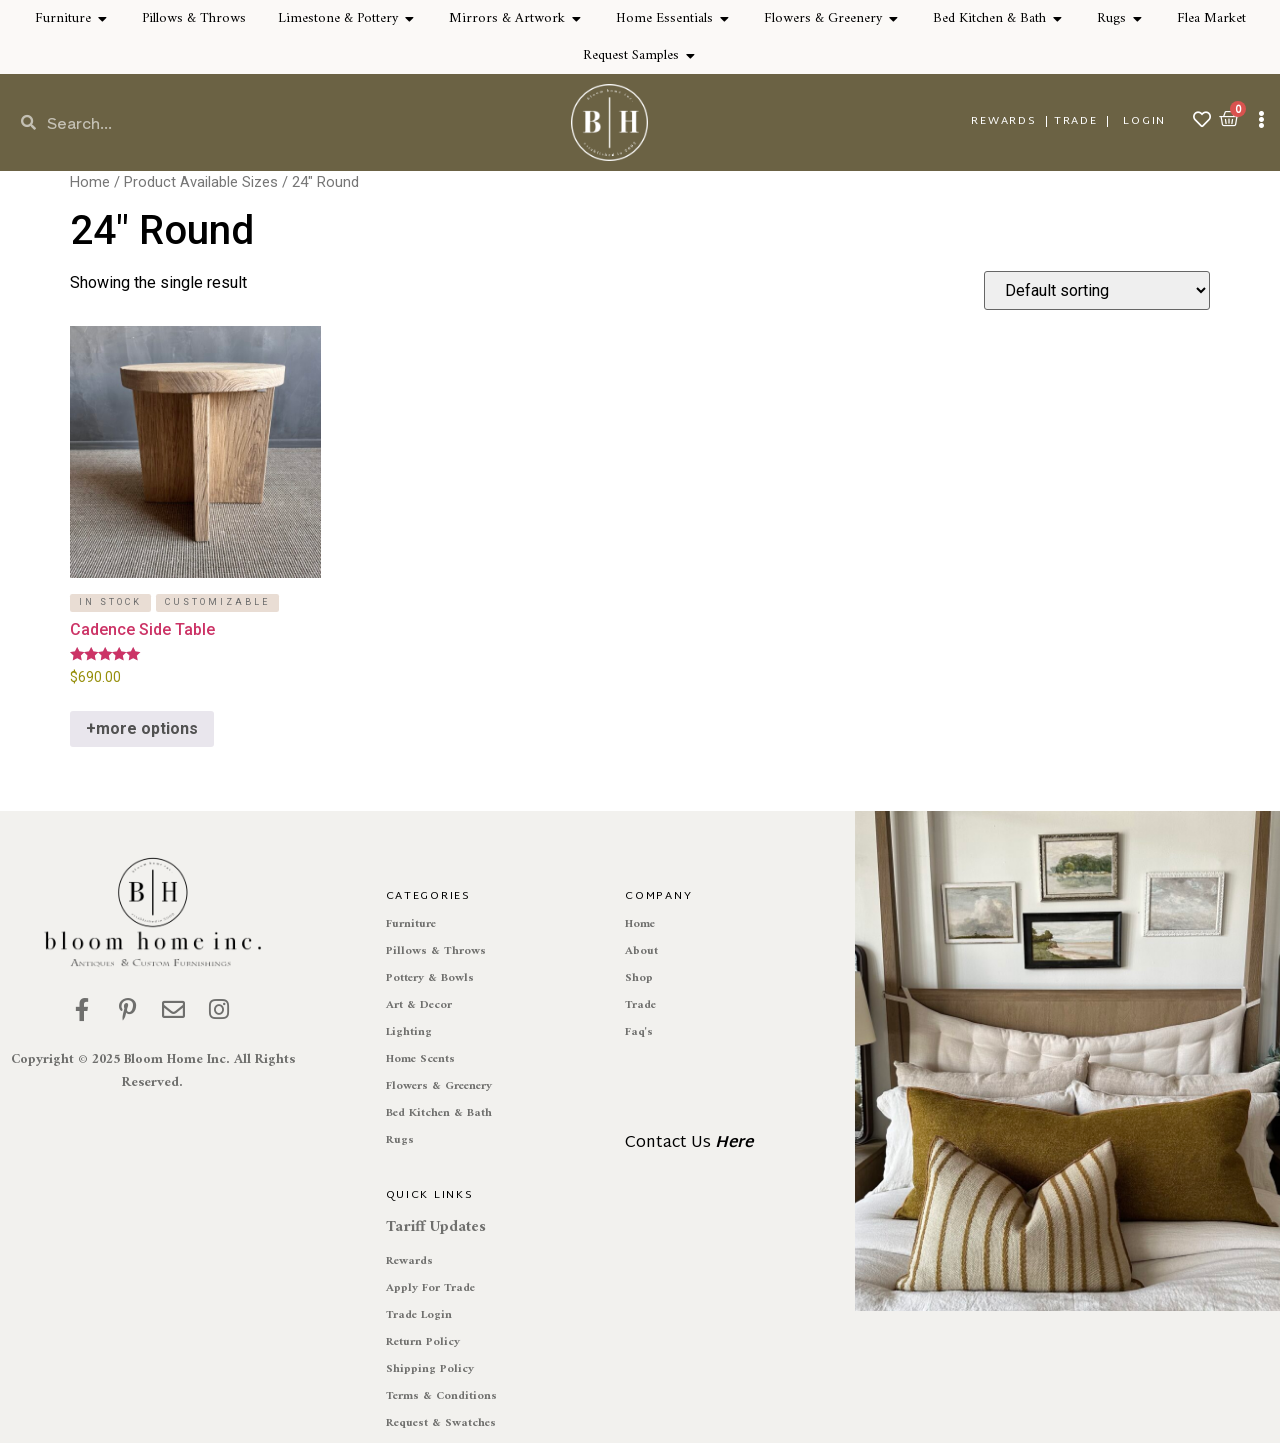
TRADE (1076, 121)
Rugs (1111, 18)
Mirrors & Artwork (507, 18)
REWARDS (1003, 121)
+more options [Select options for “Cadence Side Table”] (142, 728)
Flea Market (1211, 18)
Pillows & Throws (194, 18)
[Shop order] (1097, 290)
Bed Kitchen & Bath (989, 18)
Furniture (63, 18)
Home (90, 182)
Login (1144, 121)
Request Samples (631, 55)
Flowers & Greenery (823, 18)
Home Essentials (664, 18)
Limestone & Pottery (338, 18)
